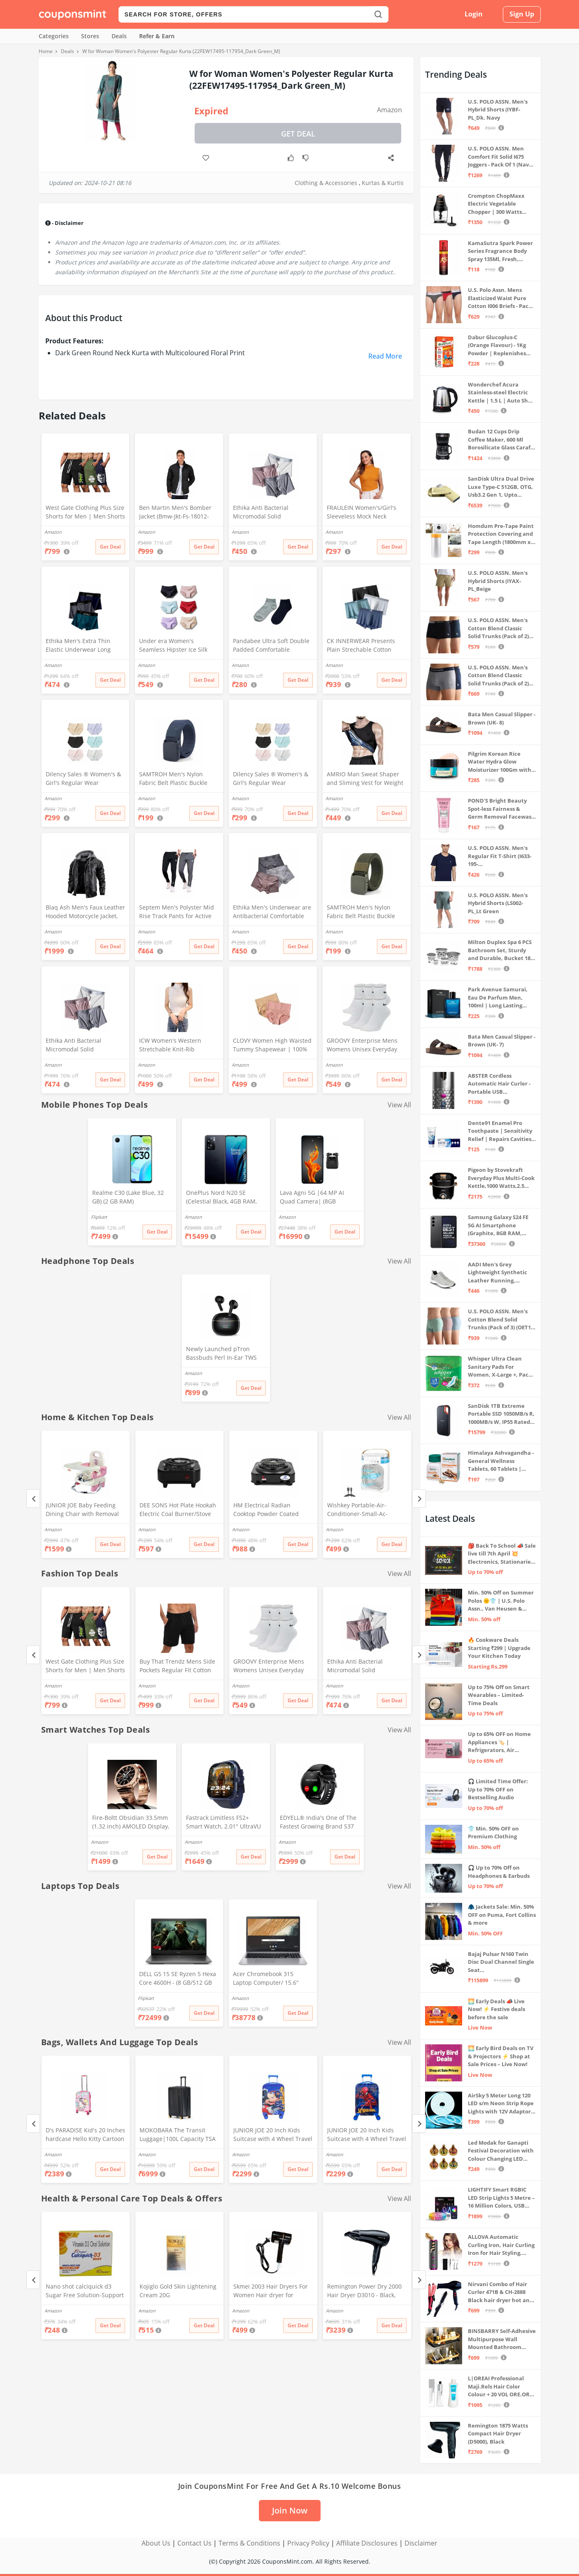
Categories (54, 36)
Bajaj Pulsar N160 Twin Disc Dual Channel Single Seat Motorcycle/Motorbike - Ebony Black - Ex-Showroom (501, 1962)
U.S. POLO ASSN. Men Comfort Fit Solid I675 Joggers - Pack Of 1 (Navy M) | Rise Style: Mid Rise (500, 157)
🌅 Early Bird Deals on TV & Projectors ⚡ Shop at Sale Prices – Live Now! (500, 2056)
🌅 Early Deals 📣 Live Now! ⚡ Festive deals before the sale (496, 2009)
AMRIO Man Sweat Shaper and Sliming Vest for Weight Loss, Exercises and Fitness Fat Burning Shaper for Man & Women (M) (365, 779)
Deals (119, 36)
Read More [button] (385, 356)
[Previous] (33, 1498)
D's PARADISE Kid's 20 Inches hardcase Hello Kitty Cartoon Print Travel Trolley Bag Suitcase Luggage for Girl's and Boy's (85, 2135)
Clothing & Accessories (326, 183)
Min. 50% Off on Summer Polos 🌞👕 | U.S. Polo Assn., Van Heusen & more (501, 1601)
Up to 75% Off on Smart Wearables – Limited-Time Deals (499, 1695)
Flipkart (99, 1217)
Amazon (389, 109)
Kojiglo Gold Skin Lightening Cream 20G (178, 2290)
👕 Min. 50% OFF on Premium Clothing (493, 1832)
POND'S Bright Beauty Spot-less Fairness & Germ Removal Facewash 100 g (501, 809)
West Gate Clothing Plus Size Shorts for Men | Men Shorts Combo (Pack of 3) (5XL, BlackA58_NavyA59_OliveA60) (85, 513)
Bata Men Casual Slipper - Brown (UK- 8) (501, 718)
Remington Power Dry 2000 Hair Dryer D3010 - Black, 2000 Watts (364, 2291)
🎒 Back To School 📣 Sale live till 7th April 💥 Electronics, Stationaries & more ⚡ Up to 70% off (502, 1554)
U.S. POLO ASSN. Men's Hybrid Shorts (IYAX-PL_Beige (498, 581)
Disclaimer (421, 2543)
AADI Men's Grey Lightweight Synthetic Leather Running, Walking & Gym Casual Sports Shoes (497, 1273)
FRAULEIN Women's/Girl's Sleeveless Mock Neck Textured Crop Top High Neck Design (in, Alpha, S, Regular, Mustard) (361, 513)
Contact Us (194, 2543)
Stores (90, 36)
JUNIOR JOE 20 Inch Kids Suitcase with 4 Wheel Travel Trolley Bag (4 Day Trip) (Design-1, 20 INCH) (272, 2135)
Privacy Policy (308, 2543)
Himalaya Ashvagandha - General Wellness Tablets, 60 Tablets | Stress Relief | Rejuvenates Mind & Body (501, 1461)
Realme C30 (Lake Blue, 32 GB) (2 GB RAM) (128, 1197)
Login (474, 14)
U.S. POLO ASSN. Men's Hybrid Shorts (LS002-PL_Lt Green (498, 903)
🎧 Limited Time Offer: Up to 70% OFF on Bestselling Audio (498, 1789)
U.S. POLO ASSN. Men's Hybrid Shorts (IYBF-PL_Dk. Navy (498, 109)
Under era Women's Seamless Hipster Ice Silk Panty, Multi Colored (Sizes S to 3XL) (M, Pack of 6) (178, 646)
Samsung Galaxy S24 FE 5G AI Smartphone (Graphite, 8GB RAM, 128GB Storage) (498, 1225)
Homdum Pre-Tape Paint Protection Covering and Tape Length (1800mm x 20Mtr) (501, 534)
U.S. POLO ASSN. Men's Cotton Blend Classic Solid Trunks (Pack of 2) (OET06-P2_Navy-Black (498, 628)
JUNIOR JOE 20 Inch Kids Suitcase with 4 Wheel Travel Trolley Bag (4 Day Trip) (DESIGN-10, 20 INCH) (366, 2135)
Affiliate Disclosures (367, 2543)
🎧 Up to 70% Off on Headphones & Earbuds (499, 1871)
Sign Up (521, 14)
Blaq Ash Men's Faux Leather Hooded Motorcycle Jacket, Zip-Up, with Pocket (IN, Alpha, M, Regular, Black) (85, 912)
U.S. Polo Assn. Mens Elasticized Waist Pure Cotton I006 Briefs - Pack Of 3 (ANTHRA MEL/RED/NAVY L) (500, 298)
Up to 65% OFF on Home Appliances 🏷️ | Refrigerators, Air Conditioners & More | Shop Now (499, 1742)
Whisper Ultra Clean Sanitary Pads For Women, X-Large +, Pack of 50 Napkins (500, 1367)
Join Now (289, 2510)
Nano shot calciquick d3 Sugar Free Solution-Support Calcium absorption (85, 2291)
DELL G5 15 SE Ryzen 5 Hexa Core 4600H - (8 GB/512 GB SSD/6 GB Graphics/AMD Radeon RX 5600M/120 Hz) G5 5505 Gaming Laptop (177, 1979)
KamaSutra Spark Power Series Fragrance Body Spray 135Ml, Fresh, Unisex (500, 251)
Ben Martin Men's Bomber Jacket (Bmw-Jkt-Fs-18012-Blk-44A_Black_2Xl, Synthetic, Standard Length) (178, 513)
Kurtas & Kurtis (383, 183)
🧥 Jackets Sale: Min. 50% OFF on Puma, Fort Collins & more (502, 1914)
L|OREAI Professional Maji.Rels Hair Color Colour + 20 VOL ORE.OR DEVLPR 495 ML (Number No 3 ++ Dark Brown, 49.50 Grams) (500, 2387)
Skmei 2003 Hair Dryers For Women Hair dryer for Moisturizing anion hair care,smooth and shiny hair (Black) (271, 2291)
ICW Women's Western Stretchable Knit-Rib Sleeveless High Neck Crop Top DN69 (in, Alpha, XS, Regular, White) (175, 1046)
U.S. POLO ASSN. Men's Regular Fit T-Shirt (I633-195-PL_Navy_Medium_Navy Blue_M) (499, 856)
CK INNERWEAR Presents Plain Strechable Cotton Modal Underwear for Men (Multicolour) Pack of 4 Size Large (363, 646)
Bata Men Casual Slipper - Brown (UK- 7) (501, 1040)
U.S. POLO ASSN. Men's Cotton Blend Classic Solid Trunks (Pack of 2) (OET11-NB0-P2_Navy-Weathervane (498, 676)
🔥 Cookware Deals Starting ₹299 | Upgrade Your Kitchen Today (499, 1647)
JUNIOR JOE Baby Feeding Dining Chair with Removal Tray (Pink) (82, 1510)
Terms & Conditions (249, 2543)
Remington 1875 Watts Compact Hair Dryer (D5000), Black (498, 2433)
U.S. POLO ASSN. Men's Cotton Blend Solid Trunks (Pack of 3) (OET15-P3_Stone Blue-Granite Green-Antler (501, 1320)
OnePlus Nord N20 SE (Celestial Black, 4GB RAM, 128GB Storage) (221, 1198)
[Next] (419, 1498)
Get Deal (298, 134)
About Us (156, 2543)
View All (399, 1104)
